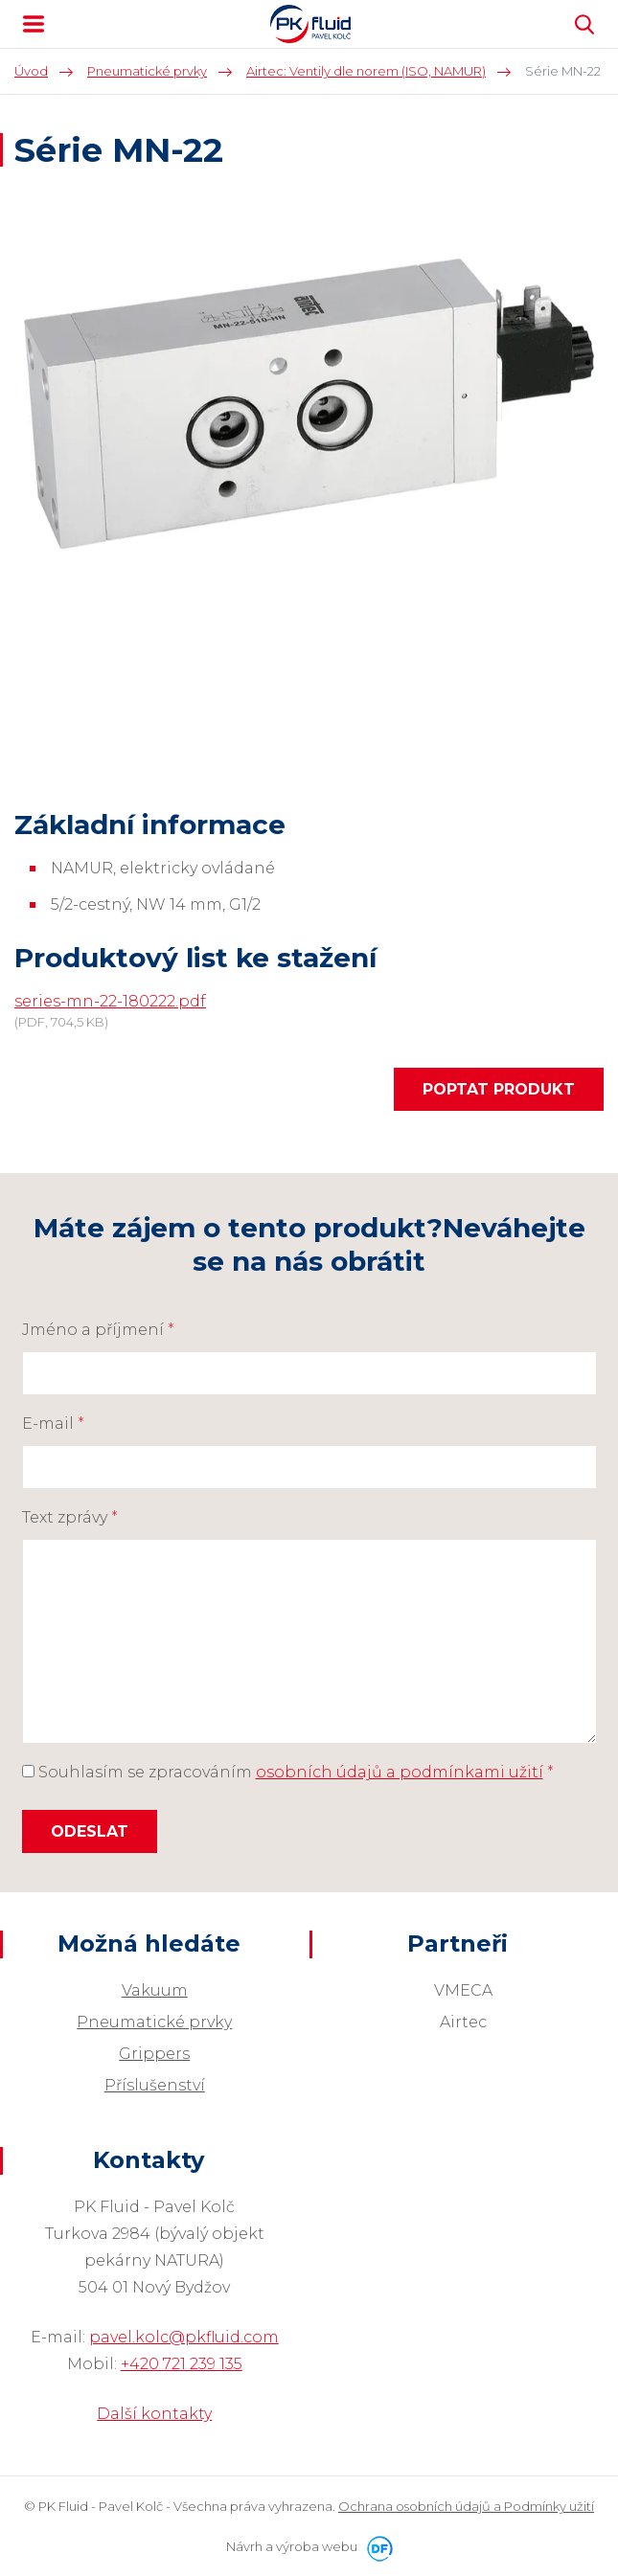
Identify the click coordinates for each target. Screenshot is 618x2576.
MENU (33, 24)
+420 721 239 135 (181, 2364)
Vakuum (155, 1990)
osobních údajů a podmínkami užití (399, 1772)
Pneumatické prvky (154, 2022)
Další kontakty (154, 2414)
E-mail (53, 1423)
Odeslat (89, 1831)
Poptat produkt (499, 1089)
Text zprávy (70, 1517)
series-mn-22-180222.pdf (110, 1001)
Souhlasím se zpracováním (288, 1772)
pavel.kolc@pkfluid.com (184, 2337)
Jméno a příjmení (98, 1330)
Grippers (154, 2054)
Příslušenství (154, 2085)
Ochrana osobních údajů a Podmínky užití (466, 2506)
